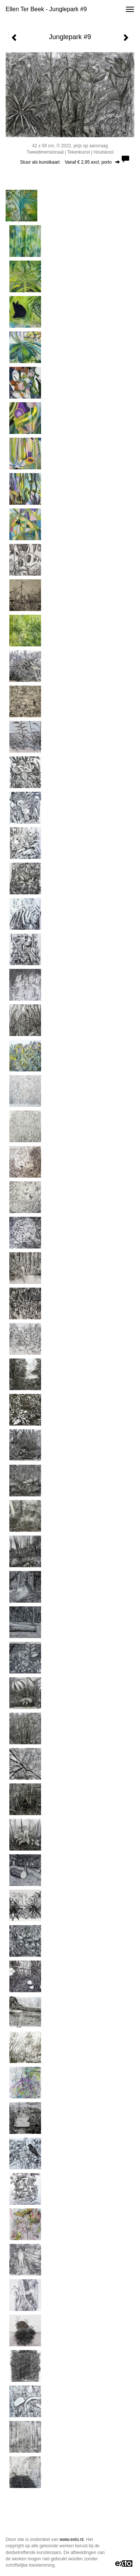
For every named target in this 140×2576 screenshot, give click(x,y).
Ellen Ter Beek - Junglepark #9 (46, 9)
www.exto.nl (72, 2539)
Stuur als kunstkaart (70, 162)
